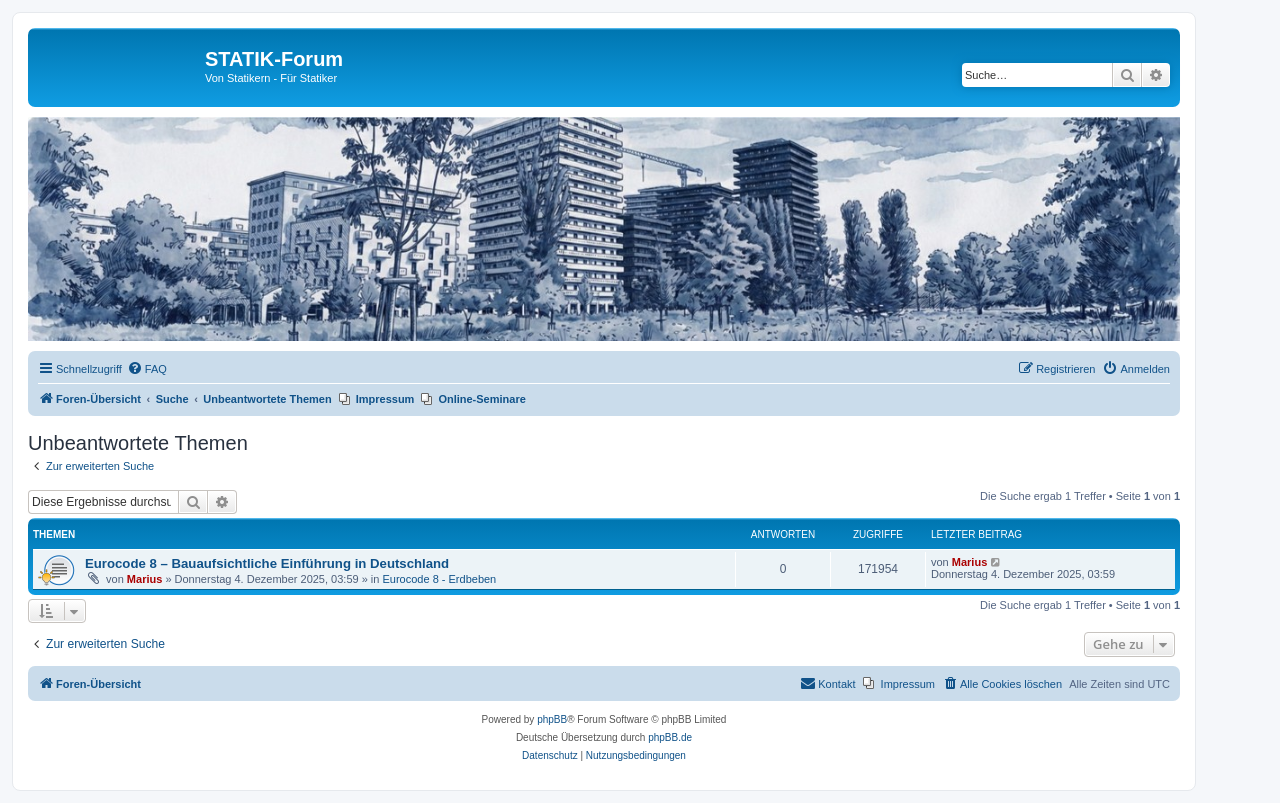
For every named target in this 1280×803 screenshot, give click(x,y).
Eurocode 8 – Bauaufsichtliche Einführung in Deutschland (267, 563)
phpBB (552, 719)
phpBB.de (670, 737)
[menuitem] (147, 369)
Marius (144, 579)
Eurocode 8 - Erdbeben (439, 579)
